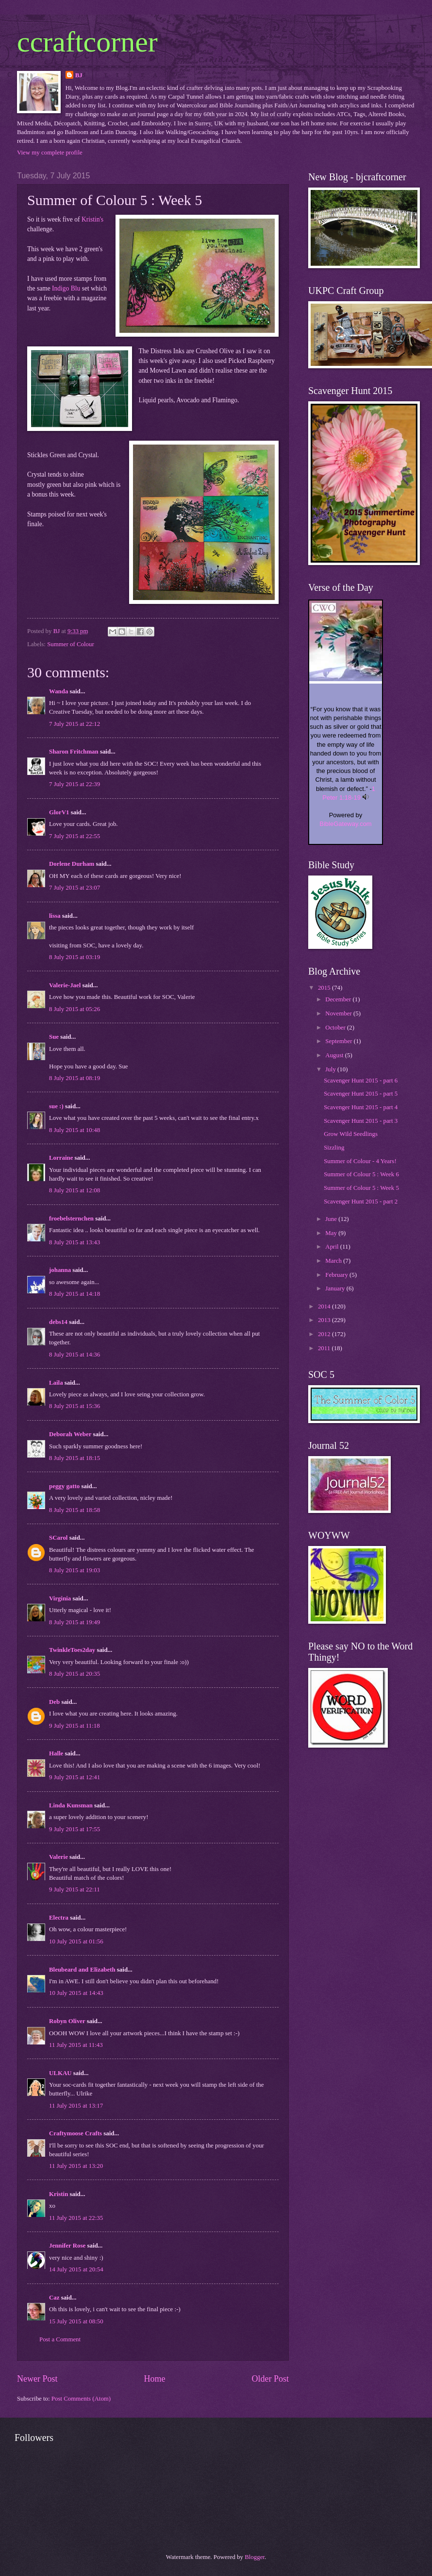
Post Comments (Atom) (81, 2398)
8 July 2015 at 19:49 (74, 1622)
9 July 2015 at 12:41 (74, 1777)
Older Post (270, 2379)
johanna (60, 1270)
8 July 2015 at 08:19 (74, 1078)
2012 (325, 1334)
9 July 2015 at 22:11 (74, 1889)
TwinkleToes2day (72, 1650)
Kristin (58, 2194)
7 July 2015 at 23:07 (74, 887)
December (338, 999)
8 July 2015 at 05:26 (74, 1009)
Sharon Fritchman (74, 751)
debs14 (58, 1322)
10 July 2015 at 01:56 (76, 1941)
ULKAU (61, 2073)
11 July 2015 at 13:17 (76, 2105)
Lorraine (62, 1157)
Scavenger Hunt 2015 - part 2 (361, 1201)
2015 (325, 987)
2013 (325, 1320)
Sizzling (334, 1147)
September (339, 1041)
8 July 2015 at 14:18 (74, 1293)
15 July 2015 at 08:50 (76, 2321)
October (336, 1027)
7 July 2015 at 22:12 (74, 724)
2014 (325, 1306)
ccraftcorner (87, 42)
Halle (56, 1753)
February (337, 1274)
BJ (79, 75)
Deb (54, 1702)
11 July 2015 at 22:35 (76, 2218)
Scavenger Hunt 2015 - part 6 (361, 1080)
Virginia (60, 1598)
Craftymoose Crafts (75, 2133)
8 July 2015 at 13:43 (74, 1242)
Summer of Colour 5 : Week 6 (361, 1174)
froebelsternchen (71, 1218)
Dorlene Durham (71, 863)
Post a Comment (60, 2339)
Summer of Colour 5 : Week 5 (361, 1188)
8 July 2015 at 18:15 (74, 1458)
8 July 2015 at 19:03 (74, 1570)
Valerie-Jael (65, 985)
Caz (54, 2297)
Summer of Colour (70, 644)
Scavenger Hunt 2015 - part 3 (361, 1120)
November (339, 1013)
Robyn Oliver (67, 2021)
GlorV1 (59, 812)
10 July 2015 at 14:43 (76, 1993)
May (331, 1233)
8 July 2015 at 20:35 (74, 1673)
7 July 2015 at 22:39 (74, 784)
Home (154, 2379)
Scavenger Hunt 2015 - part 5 (361, 1093)
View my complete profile (50, 152)
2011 (325, 1348)
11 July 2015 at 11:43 (76, 2045)
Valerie (58, 1857)
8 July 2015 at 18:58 (74, 1510)
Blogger (255, 2557)
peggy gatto (64, 1486)
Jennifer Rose (67, 2245)
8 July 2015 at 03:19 (74, 957)
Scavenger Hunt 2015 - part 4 (361, 1107)
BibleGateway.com (345, 823)
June (331, 1219)
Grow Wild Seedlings (351, 1134)
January (335, 1288)
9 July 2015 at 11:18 (74, 1725)
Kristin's (92, 219)
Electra (58, 1917)
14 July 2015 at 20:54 (76, 2269)
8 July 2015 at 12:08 (74, 1190)
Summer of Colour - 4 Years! (360, 1161)
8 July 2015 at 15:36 (74, 1406)
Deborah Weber (70, 1434)
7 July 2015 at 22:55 (74, 836)
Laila (56, 1382)
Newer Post (37, 2379)
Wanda (58, 691)
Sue (54, 1036)
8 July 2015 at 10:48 (74, 1130)
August (335, 1055)
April (332, 1246)
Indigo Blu (66, 288)
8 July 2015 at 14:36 (74, 1354)
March (334, 1260)
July (331, 1069)
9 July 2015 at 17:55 (74, 1829)
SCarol (58, 1537)
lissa (55, 915)
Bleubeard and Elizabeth (82, 1969)
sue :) (56, 1106)
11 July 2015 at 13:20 (76, 2166)
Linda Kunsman (71, 1805)
